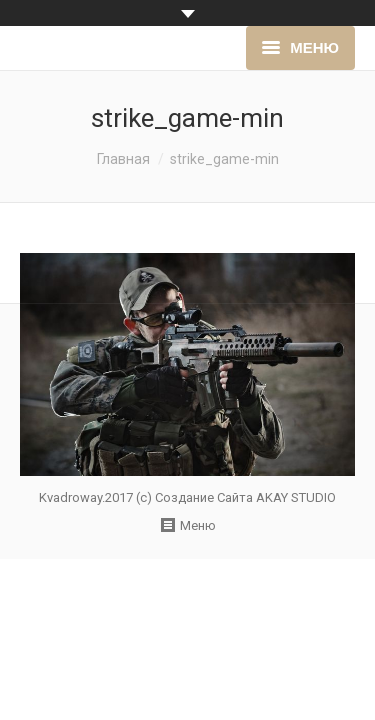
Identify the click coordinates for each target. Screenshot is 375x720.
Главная (123, 159)
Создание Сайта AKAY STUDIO (245, 497)
